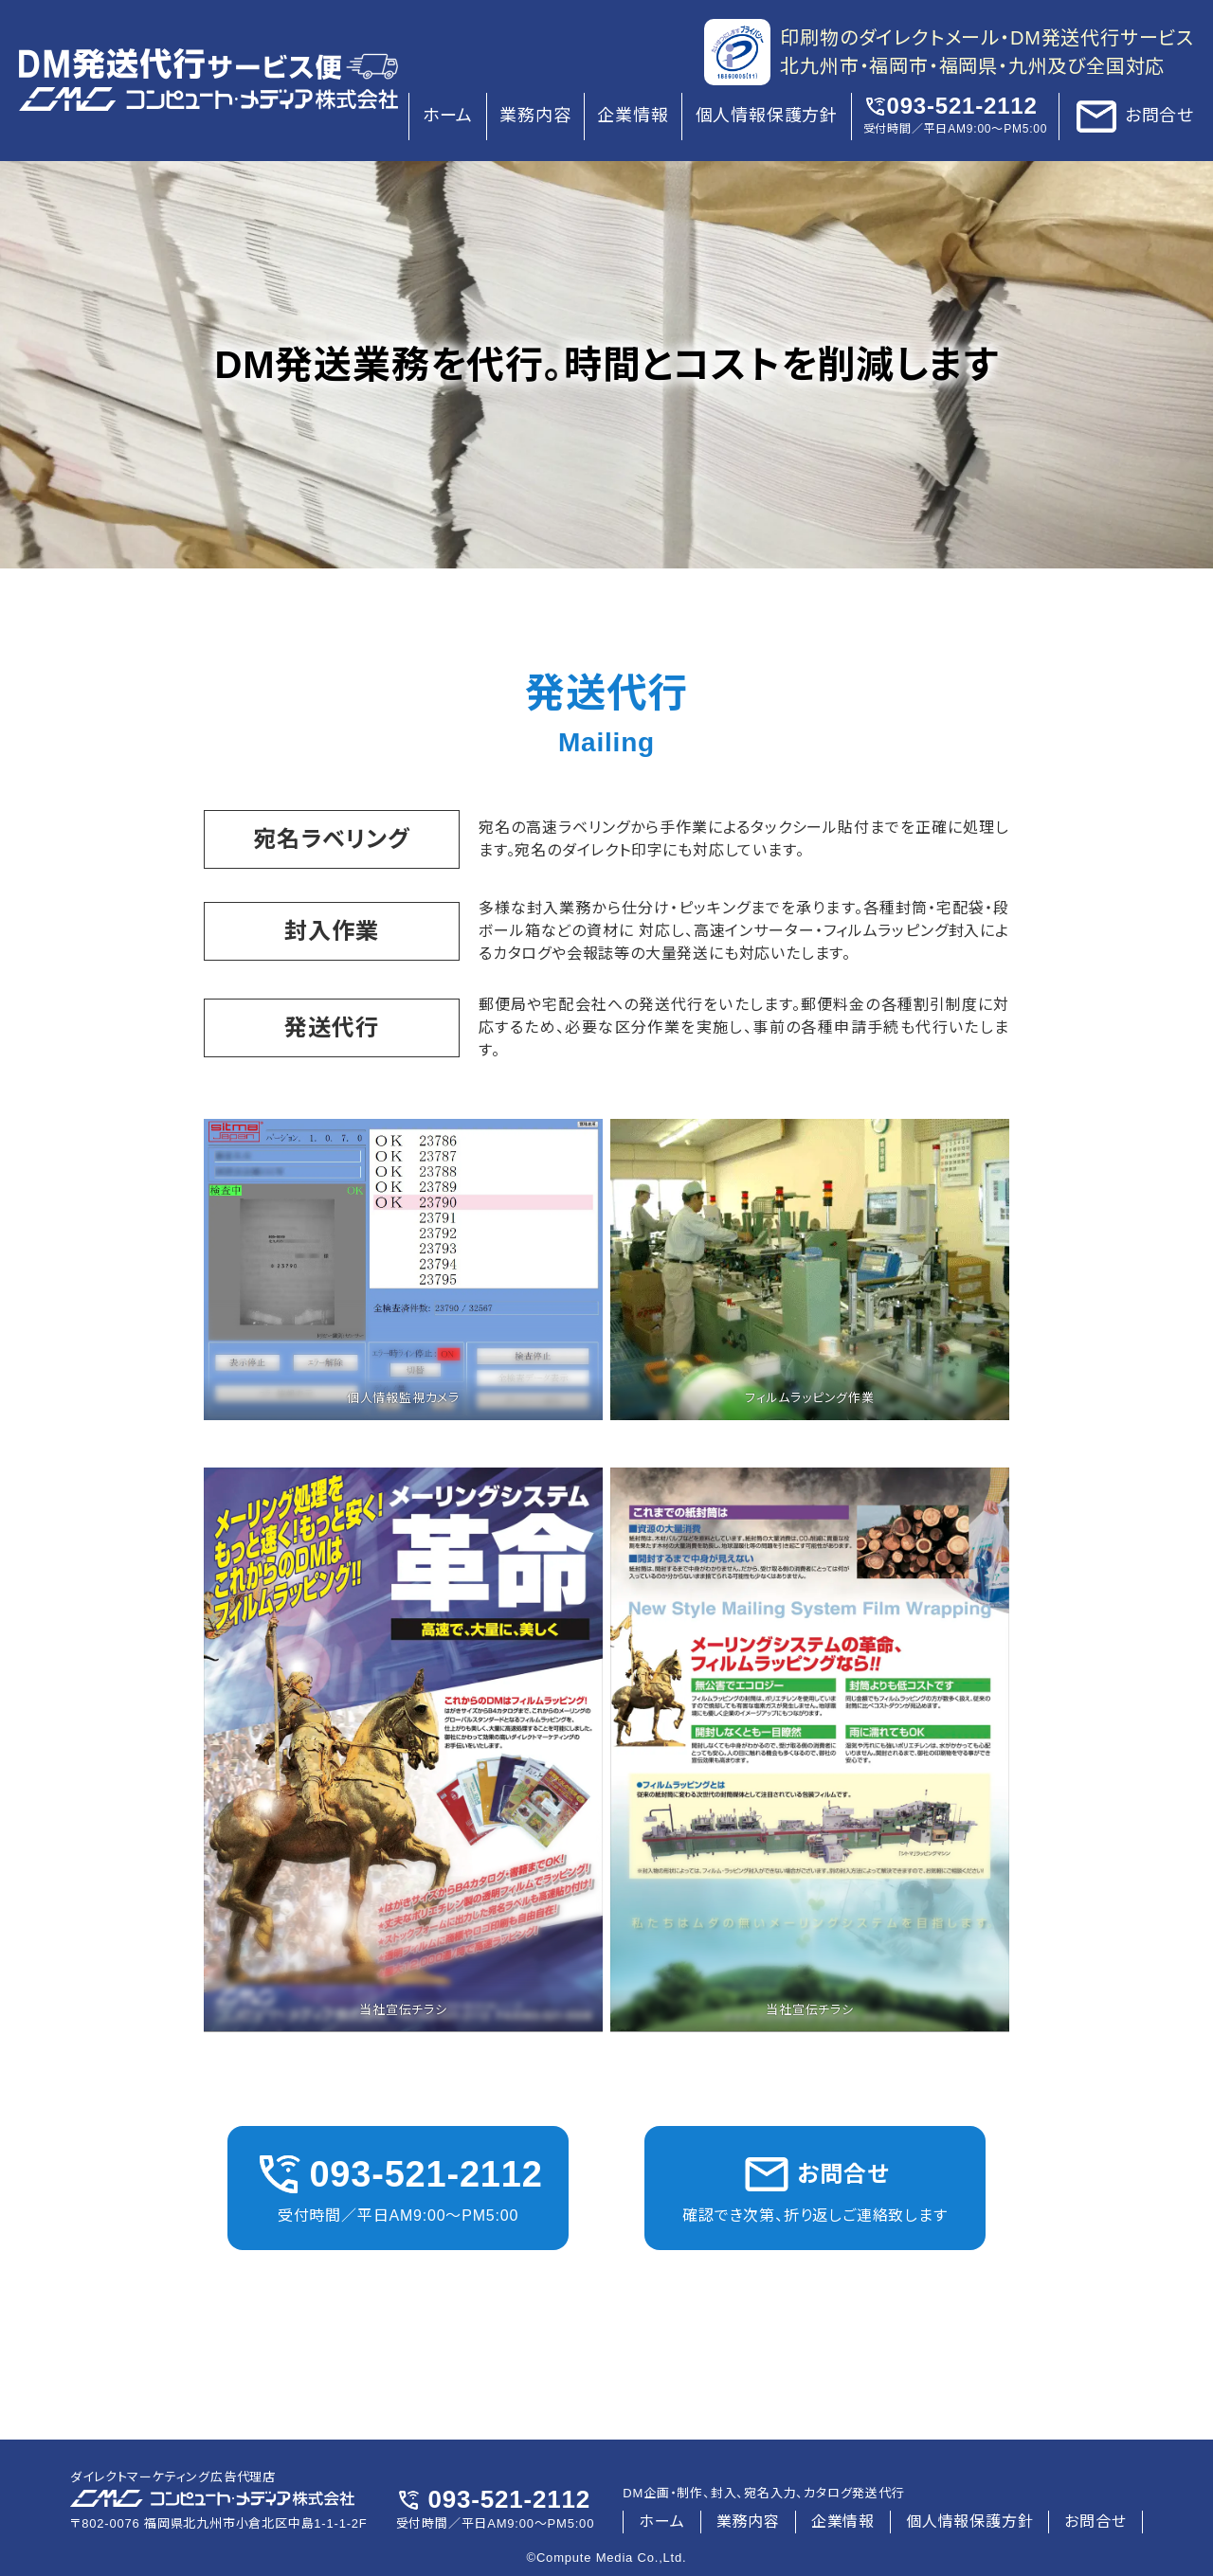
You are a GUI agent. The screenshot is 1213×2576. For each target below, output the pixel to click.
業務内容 (534, 115)
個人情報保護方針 (767, 115)
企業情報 (632, 115)
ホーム (448, 115)
